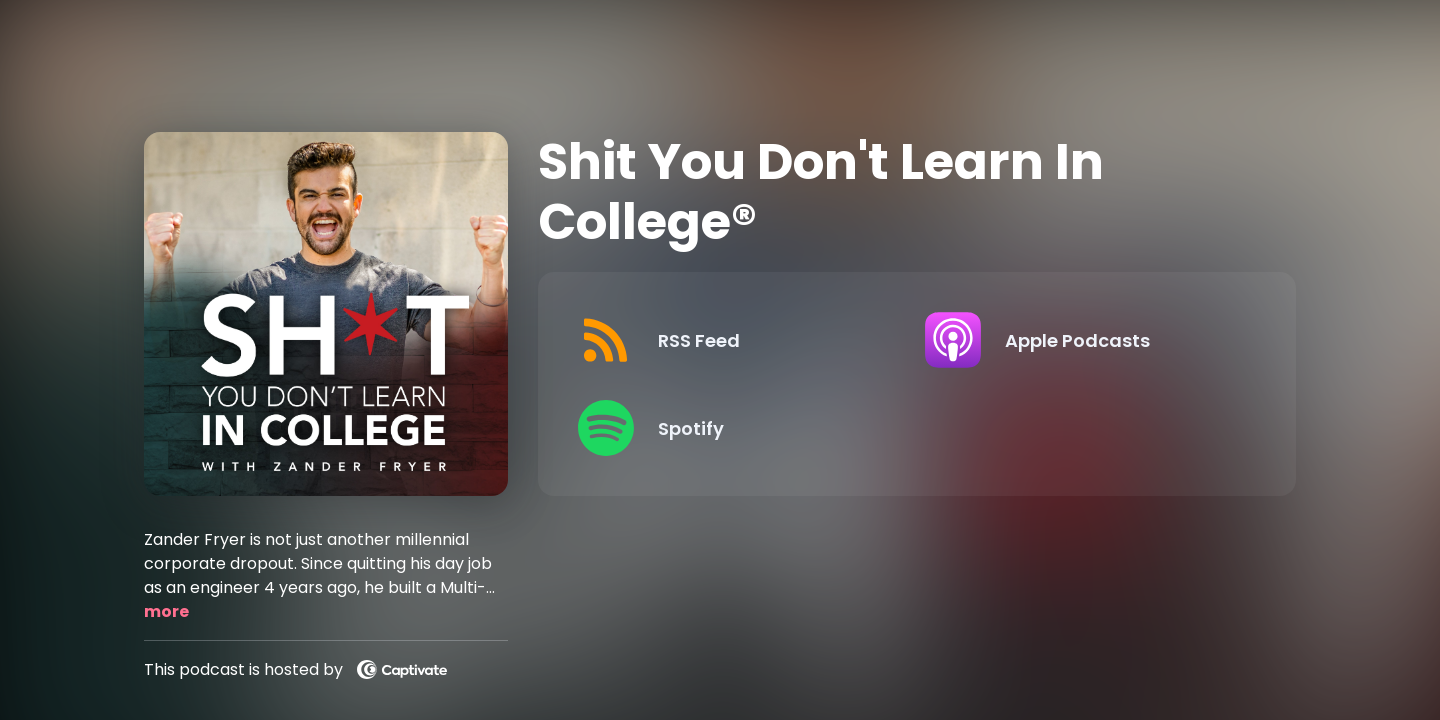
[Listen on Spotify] (735, 428)
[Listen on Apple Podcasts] (1082, 340)
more (166, 611)
